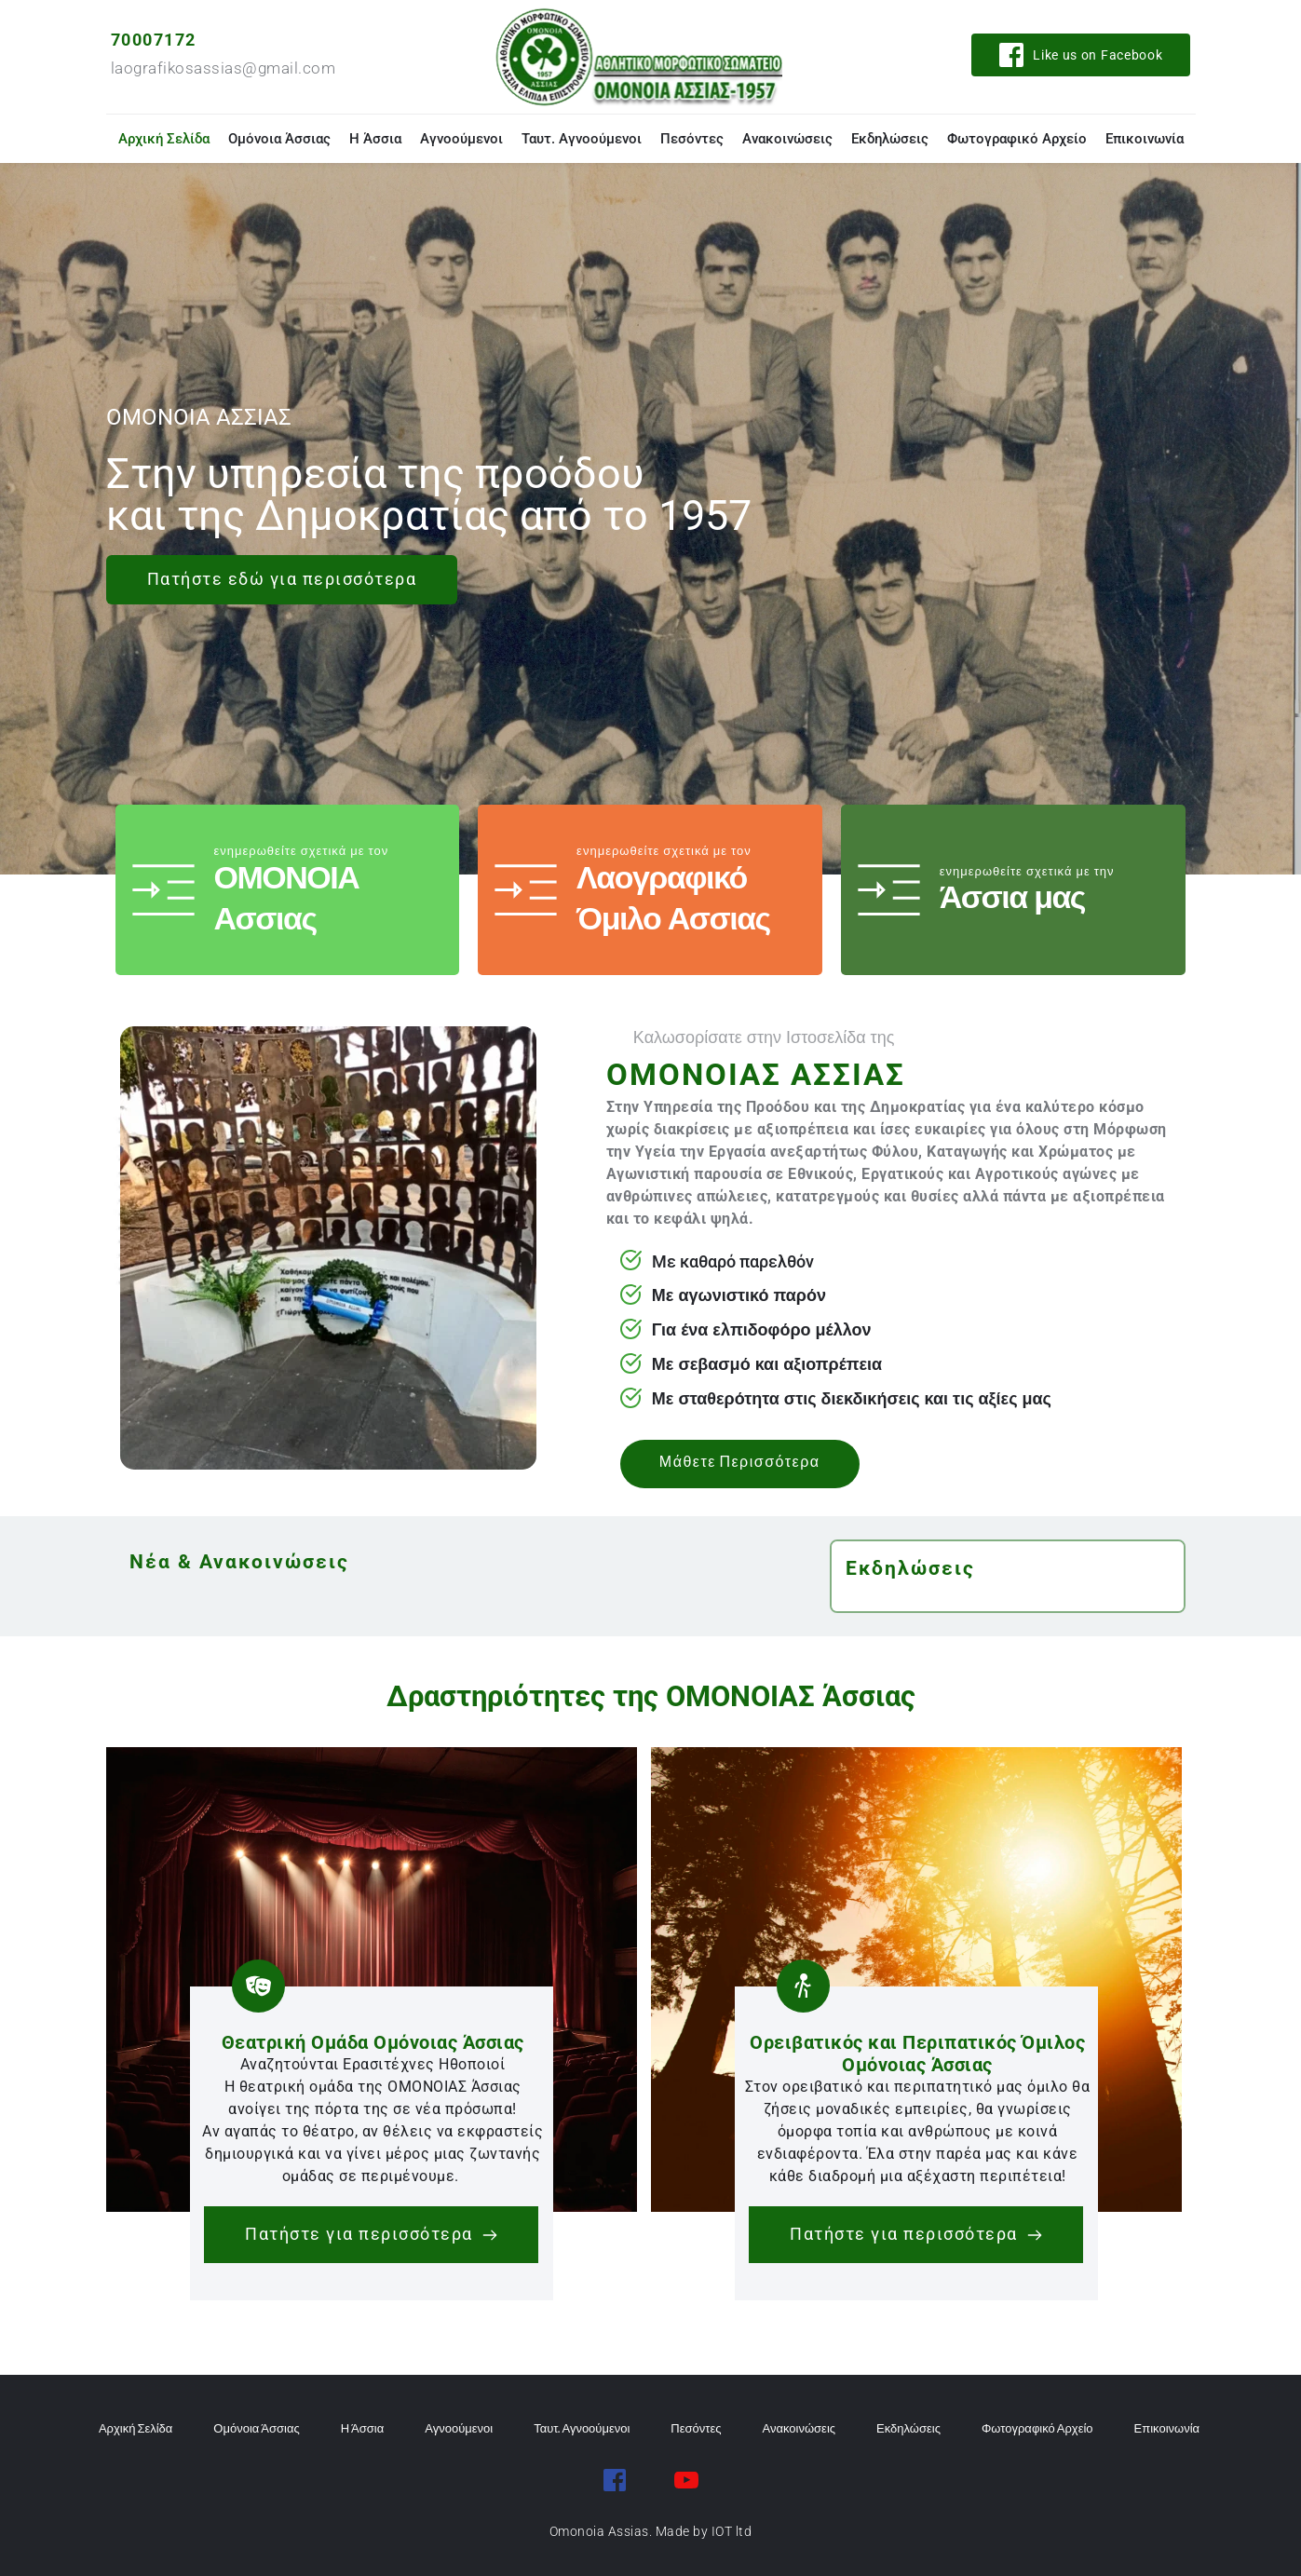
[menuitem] (164, 139)
